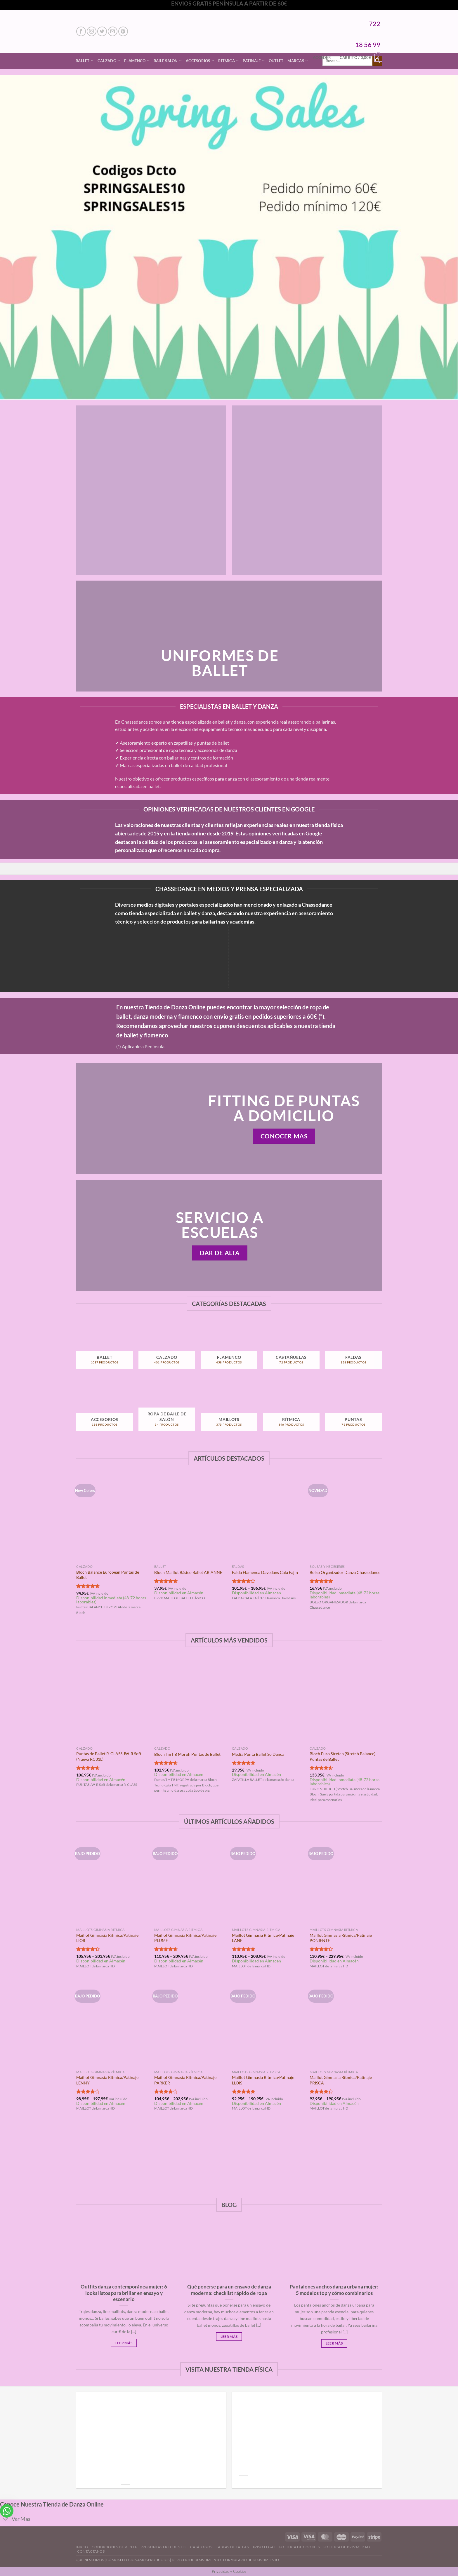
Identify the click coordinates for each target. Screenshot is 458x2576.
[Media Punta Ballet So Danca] (268, 1700)
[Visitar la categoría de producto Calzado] (166, 1349)
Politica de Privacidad (346, 2547)
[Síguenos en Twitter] (102, 31)
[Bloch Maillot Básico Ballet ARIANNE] (190, 1518)
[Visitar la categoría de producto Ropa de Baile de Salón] (166, 1411)
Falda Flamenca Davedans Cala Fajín (265, 1572)
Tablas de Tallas (232, 2547)
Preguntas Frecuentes (163, 2547)
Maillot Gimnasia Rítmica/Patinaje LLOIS (263, 2080)
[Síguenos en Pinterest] (123, 31)
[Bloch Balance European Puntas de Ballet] (112, 1518)
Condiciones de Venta (114, 2547)
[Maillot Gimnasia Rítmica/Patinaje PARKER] (190, 2024)
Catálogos (201, 2547)
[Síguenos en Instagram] (91, 31)
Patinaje (254, 60)
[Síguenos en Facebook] (81, 31)
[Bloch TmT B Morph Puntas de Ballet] (190, 1700)
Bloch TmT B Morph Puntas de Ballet (187, 1754)
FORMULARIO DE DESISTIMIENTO (251, 2560)
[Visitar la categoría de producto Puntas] (353, 1411)
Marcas (297, 60)
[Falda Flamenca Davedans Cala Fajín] (268, 1518)
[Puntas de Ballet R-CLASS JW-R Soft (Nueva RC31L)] (112, 1700)
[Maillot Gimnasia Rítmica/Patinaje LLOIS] (268, 2024)
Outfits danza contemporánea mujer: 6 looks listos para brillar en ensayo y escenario (124, 2293)
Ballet (84, 60)
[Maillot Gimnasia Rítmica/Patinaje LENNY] (112, 2024)
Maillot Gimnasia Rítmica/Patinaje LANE (263, 1938)
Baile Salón (168, 60)
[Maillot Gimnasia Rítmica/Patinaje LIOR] (112, 1881)
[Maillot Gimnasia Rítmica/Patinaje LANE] (268, 1881)
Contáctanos (91, 2551)
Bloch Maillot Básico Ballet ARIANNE (188, 1572)
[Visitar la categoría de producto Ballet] (104, 1349)
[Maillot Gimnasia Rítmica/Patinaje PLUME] (190, 1881)
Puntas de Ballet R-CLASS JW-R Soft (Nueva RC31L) (108, 1756)
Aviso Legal (264, 2547)
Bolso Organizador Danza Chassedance (345, 1572)
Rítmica (228, 60)
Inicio (82, 2547)
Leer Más (124, 2343)
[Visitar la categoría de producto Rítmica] (291, 1411)
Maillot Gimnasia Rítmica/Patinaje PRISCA (341, 2080)
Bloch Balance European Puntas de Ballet (107, 1575)
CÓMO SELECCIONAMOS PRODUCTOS (137, 2560)
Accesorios (200, 60)
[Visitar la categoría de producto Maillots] (229, 1411)
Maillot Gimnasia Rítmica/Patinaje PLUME (185, 1938)
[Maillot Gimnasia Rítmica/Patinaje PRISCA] (346, 2024)
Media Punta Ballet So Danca (258, 1754)
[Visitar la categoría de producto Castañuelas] (291, 1349)
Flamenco (137, 60)
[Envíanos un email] (112, 31)
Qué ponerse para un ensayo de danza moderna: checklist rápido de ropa (229, 2290)
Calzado (109, 60)
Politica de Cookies (299, 2547)
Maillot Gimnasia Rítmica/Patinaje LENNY (107, 2080)
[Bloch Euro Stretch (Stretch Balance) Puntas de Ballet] (346, 1700)
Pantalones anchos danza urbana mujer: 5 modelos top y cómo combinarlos (334, 2290)
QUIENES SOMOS (90, 2560)
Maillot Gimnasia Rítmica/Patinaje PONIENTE (341, 1938)
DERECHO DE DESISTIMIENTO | (197, 2560)
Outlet (276, 60)
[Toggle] (5, 2520)
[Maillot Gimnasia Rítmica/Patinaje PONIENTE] (346, 1881)
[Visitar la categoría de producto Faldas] (353, 1349)
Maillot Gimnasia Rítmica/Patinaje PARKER (185, 2080)
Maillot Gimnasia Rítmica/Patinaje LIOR (107, 1938)
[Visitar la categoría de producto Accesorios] (104, 1411)
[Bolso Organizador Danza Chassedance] (346, 1518)
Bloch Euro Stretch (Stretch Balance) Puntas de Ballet (342, 1756)
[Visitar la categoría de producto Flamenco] (229, 1349)
